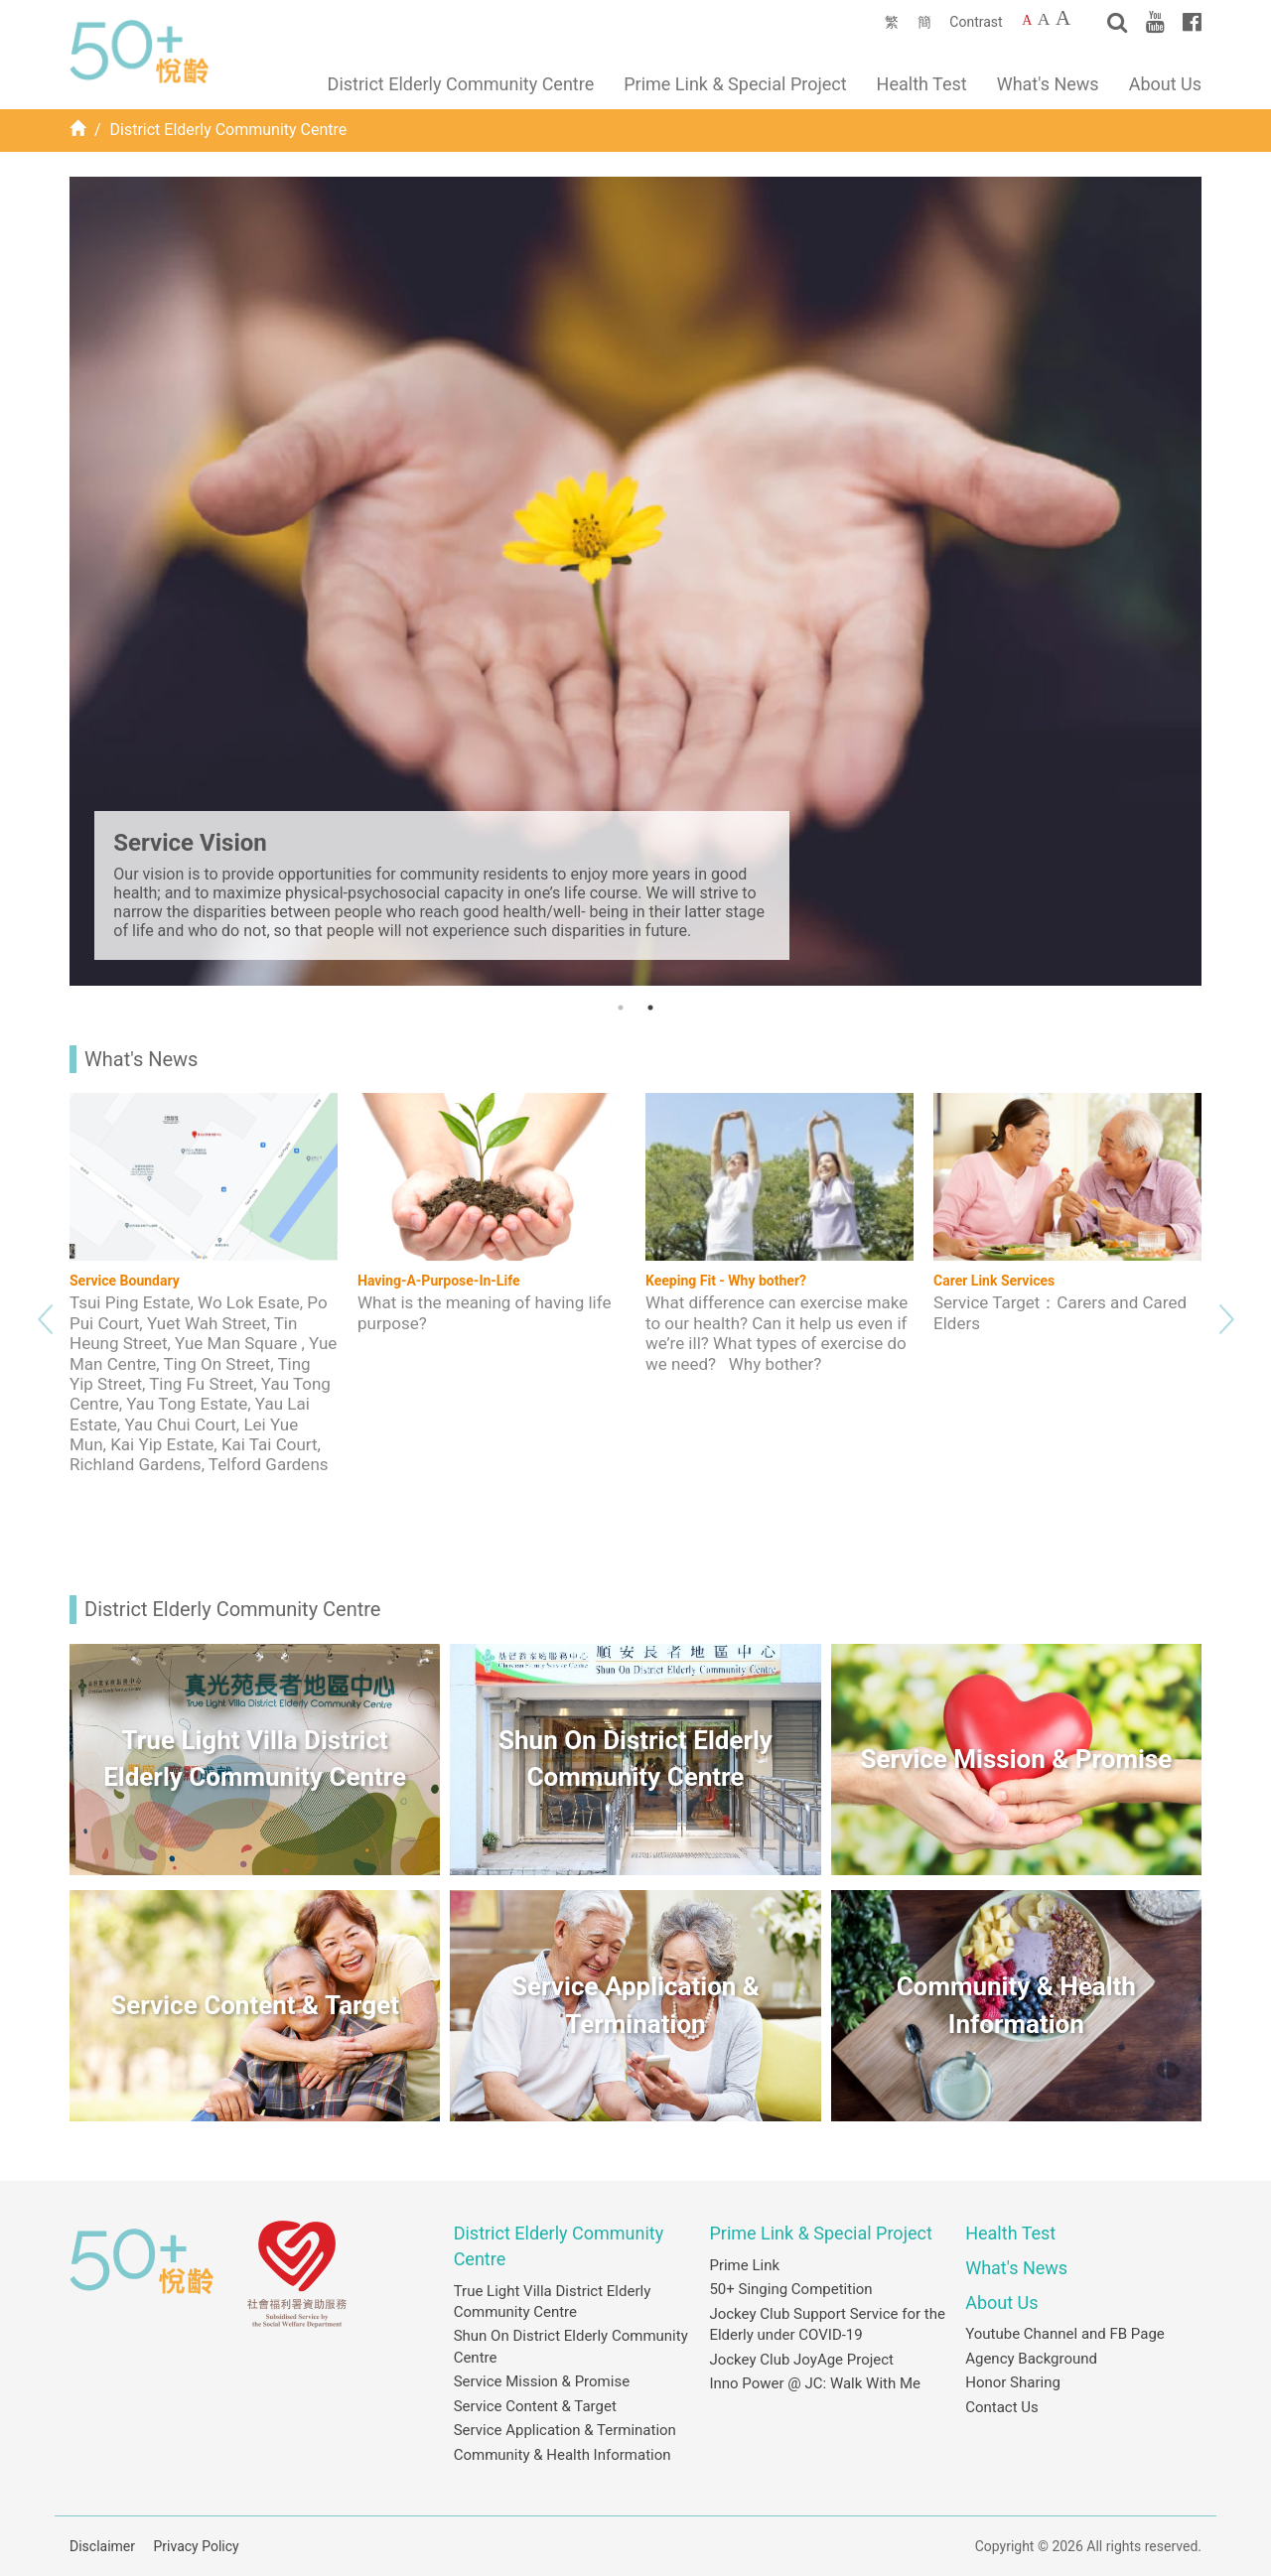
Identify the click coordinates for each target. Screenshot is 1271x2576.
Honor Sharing (1012, 2382)
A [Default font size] (1027, 20)
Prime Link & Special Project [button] (735, 83)
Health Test (922, 83)
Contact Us (1002, 2407)
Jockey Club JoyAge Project (801, 2360)
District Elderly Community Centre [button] (461, 83)
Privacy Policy (196, 2546)
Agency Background (1031, 2359)
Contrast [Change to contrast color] (975, 22)
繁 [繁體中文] (892, 22)
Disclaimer (102, 2546)
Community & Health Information (562, 2455)
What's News (1048, 83)
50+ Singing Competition (790, 2289)
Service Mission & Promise (542, 2381)
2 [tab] (650, 1007)
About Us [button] (1165, 83)
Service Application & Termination (565, 2430)
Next (1226, 1314)
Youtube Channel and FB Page (1065, 2334)
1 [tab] (621, 1007)
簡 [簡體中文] (924, 22)
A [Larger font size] (1044, 19)
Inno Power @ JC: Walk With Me (814, 2383)
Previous (45, 1314)
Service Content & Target (535, 2406)
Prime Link (744, 2265)
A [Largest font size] (1063, 18)
